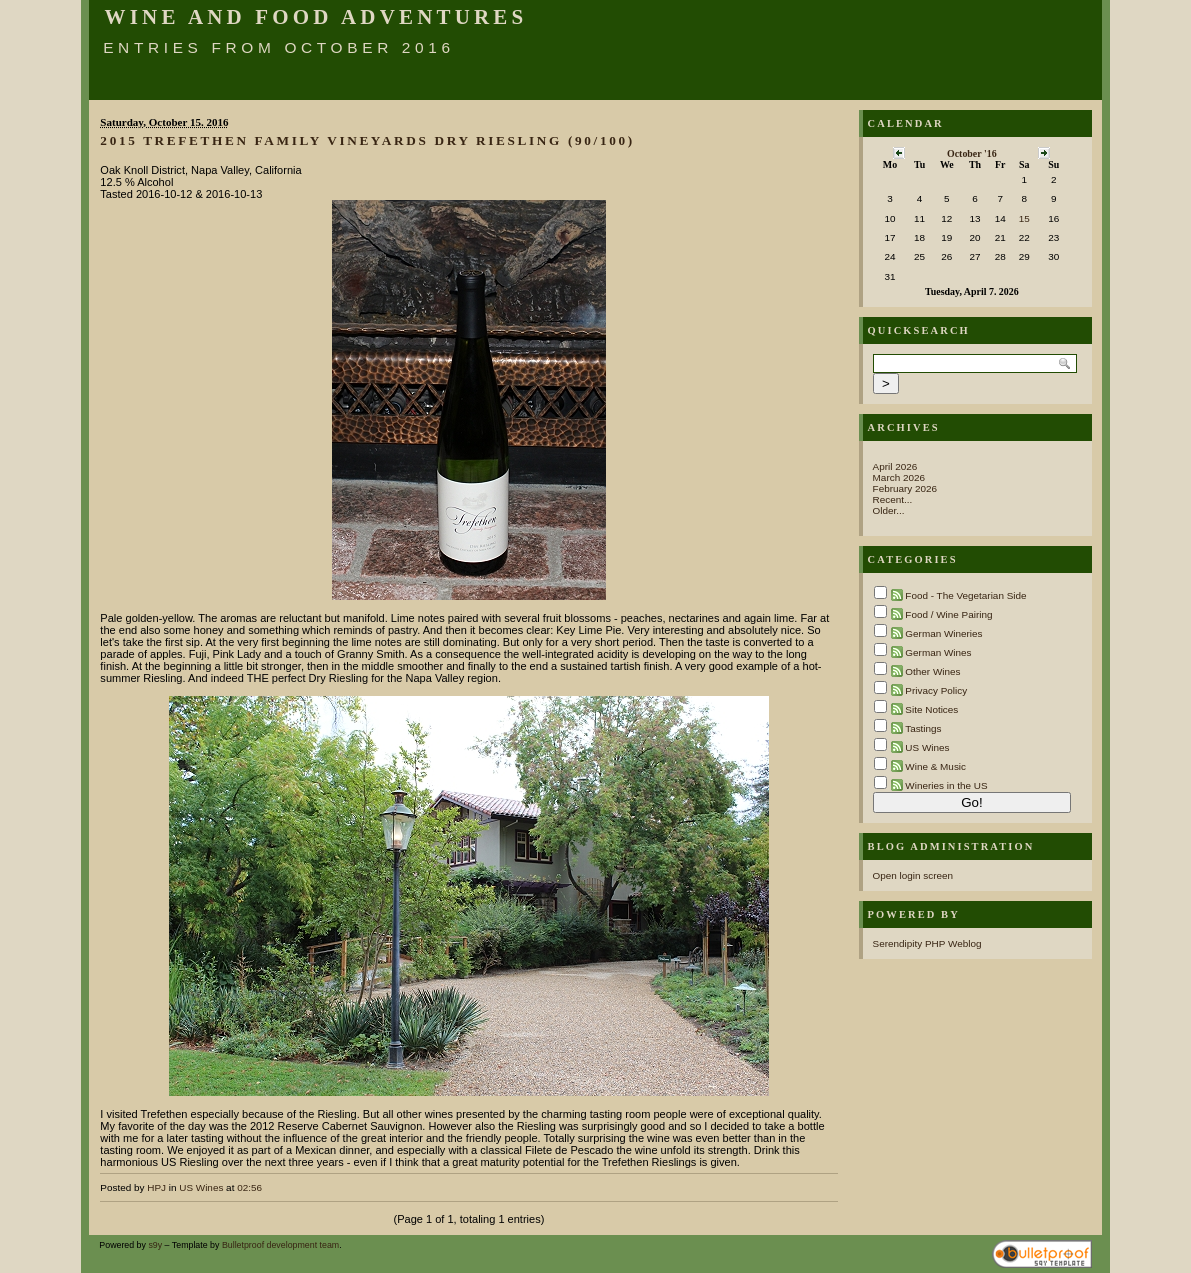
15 (1024, 218)
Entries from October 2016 (279, 47)
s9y (155, 1245)
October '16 (972, 153)
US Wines (201, 1187)
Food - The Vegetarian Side (965, 595)
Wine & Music (935, 766)
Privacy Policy (936, 690)
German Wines (938, 652)
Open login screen (913, 875)
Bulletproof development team (280, 1245)
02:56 (249, 1187)
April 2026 (895, 466)
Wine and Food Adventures (316, 17)
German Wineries (943, 633)
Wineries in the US (946, 785)
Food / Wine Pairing (948, 614)
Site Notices (931, 709)
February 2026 (905, 488)
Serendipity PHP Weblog (927, 943)
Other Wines (932, 671)
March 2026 (899, 477)
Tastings (923, 728)
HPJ (156, 1187)
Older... (889, 510)
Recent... (893, 499)
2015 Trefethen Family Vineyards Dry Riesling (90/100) (367, 140)
